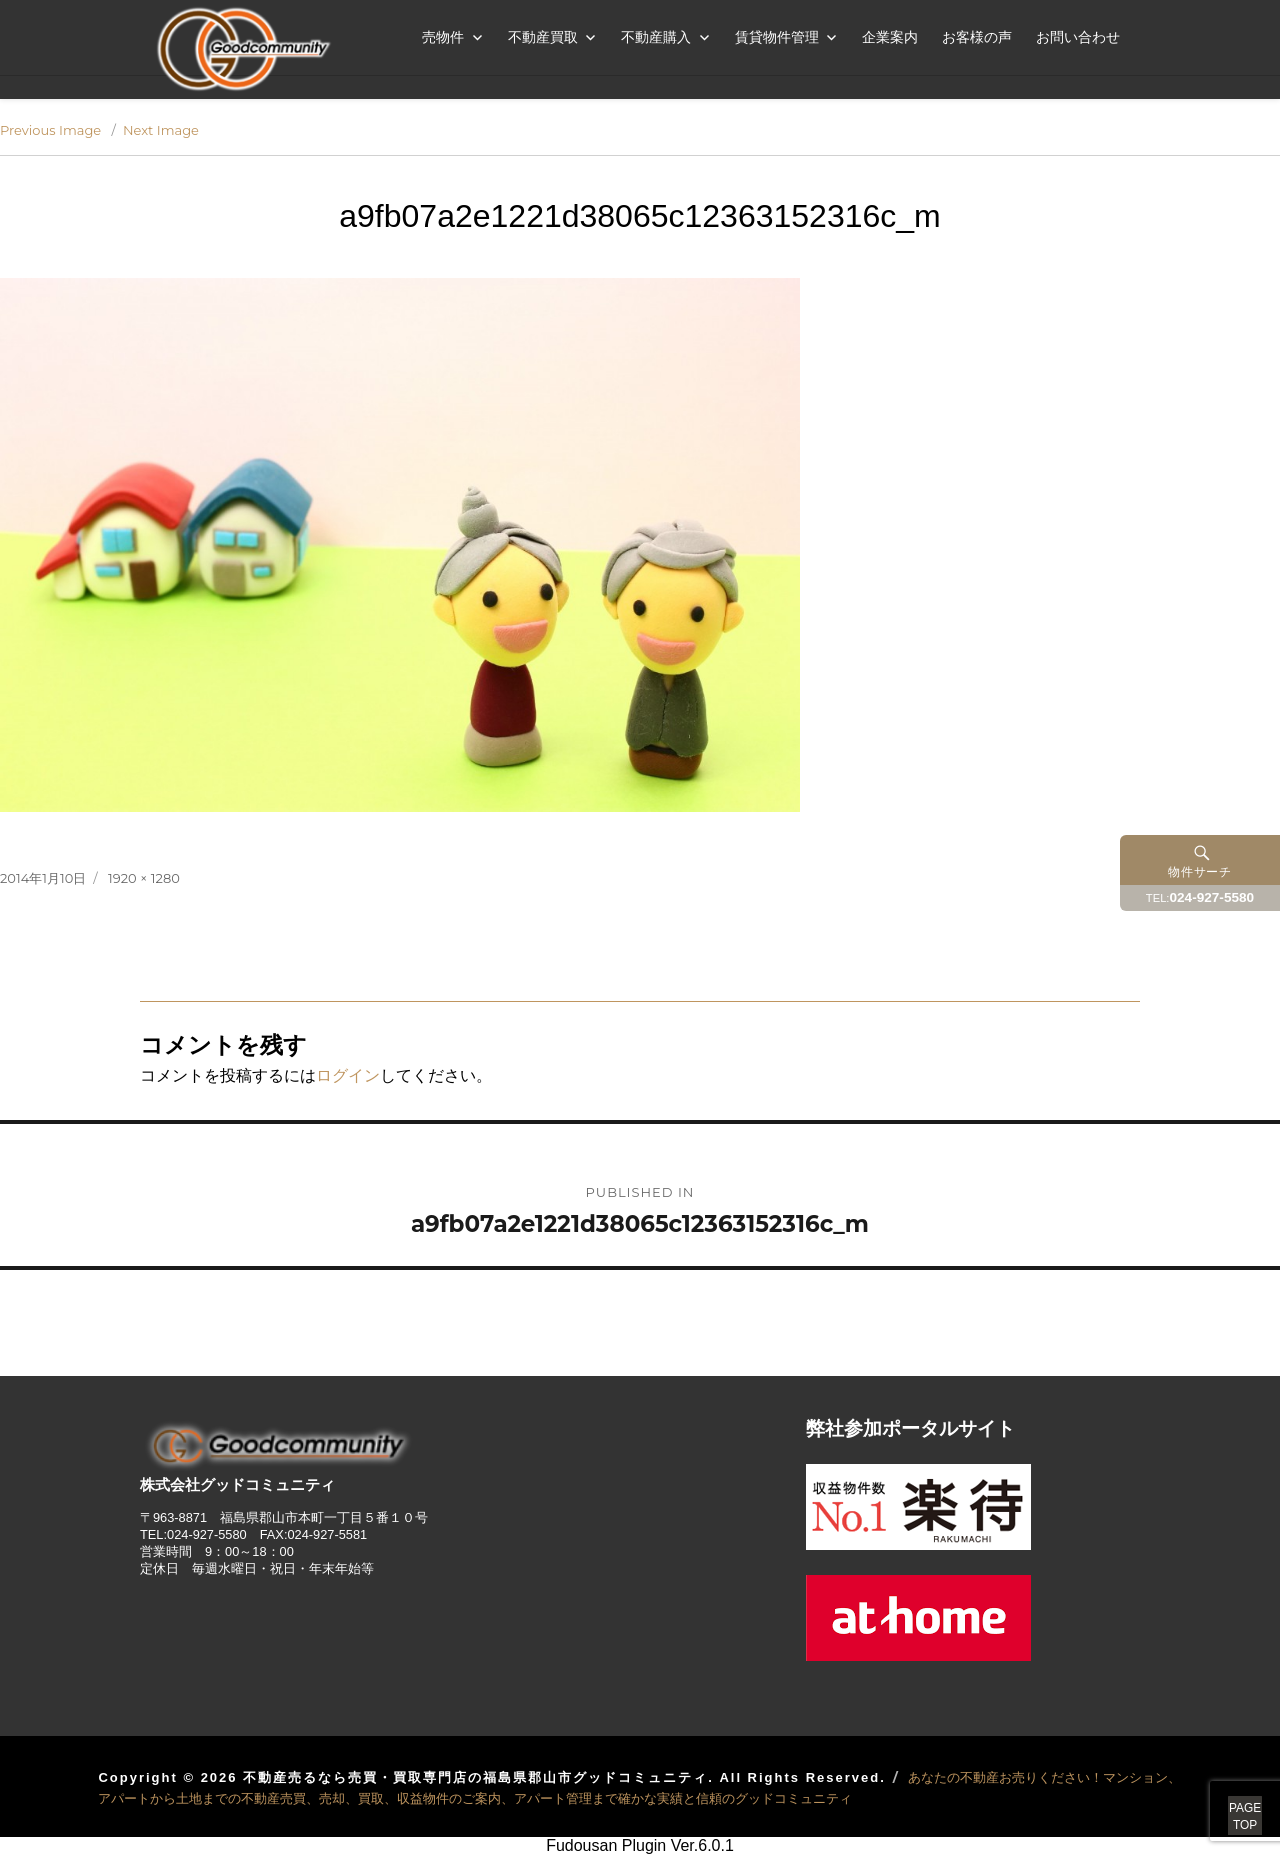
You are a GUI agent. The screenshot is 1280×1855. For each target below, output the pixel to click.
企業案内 (890, 37)
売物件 (443, 37)
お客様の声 (977, 37)
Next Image (161, 130)
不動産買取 (543, 37)
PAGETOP (1222, 1795)
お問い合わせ (1078, 37)
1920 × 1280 (144, 878)
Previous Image (50, 130)
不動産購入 (656, 37)
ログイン (348, 1075)
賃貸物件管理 (777, 37)
